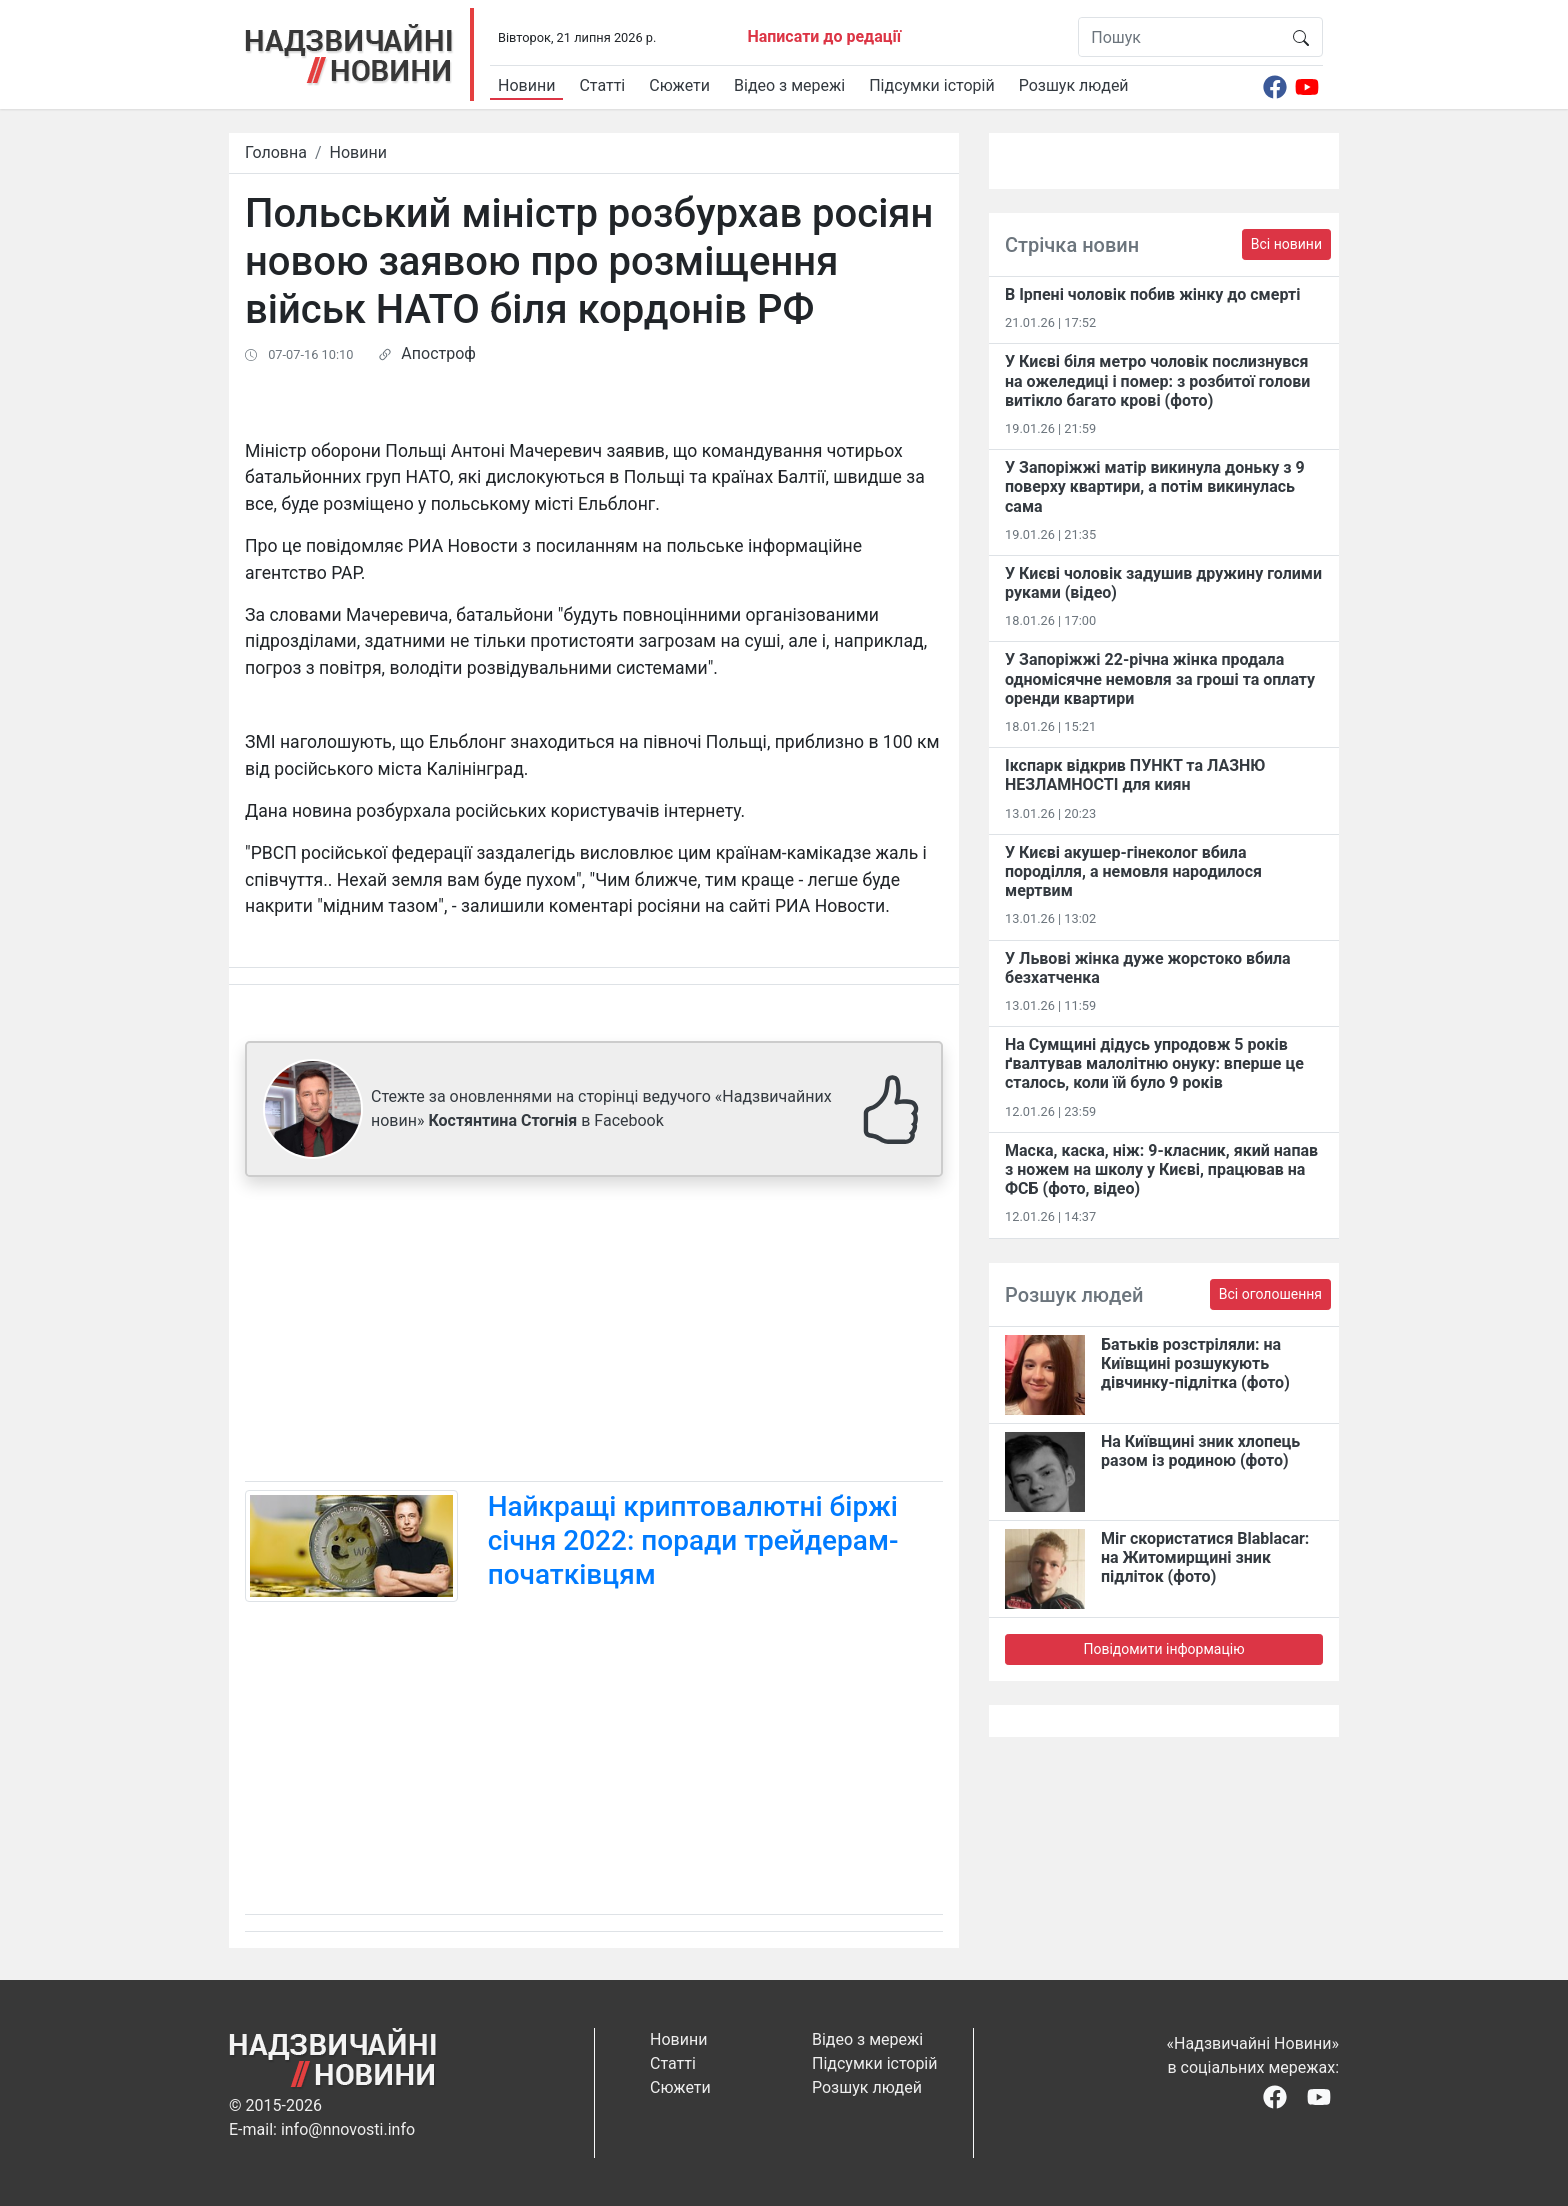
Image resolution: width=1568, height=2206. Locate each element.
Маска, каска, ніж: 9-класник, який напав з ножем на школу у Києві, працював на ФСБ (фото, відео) (1161, 1169)
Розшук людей (1074, 85)
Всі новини (1286, 244)
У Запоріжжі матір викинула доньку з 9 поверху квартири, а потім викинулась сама (1155, 486)
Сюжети (679, 85)
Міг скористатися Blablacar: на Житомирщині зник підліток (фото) (1205, 1557)
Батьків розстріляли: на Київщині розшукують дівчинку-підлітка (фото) (1195, 1363)
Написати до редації (824, 36)
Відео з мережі (789, 85)
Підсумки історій (932, 85)
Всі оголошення (1270, 1294)
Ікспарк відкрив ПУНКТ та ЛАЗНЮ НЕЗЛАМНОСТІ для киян (1135, 775)
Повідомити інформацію (1163, 1649)
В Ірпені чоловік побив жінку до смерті (1152, 294)
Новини (526, 85)
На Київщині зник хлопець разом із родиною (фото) (1200, 1451)
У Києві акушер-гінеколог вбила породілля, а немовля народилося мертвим (1133, 871)
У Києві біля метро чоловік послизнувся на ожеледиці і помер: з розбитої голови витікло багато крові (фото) (1157, 380)
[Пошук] (1179, 37)
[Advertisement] (594, 1333)
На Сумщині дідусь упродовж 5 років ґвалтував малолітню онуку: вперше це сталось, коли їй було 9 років (1154, 1063)
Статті (602, 85)
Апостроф (438, 353)
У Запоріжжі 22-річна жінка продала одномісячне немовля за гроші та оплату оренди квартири (1160, 678)
